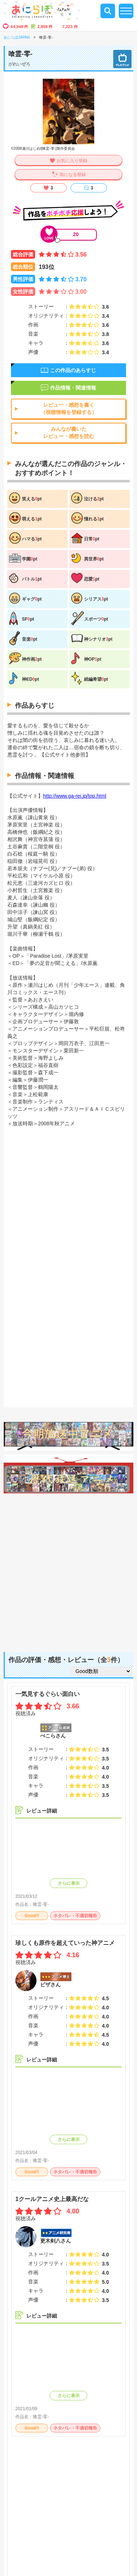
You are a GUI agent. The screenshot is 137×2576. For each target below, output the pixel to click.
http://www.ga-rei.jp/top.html (74, 796)
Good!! (31, 1915)
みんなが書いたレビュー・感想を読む (68, 432)
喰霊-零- (41, 1904)
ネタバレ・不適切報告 (75, 1915)
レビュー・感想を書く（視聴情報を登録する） (69, 408)
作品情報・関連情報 (73, 388)
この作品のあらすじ (73, 370)
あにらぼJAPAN (17, 37)
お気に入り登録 (72, 160)
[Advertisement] (68, 1569)
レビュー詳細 (41, 1811)
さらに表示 (69, 1883)
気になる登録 (73, 174)
